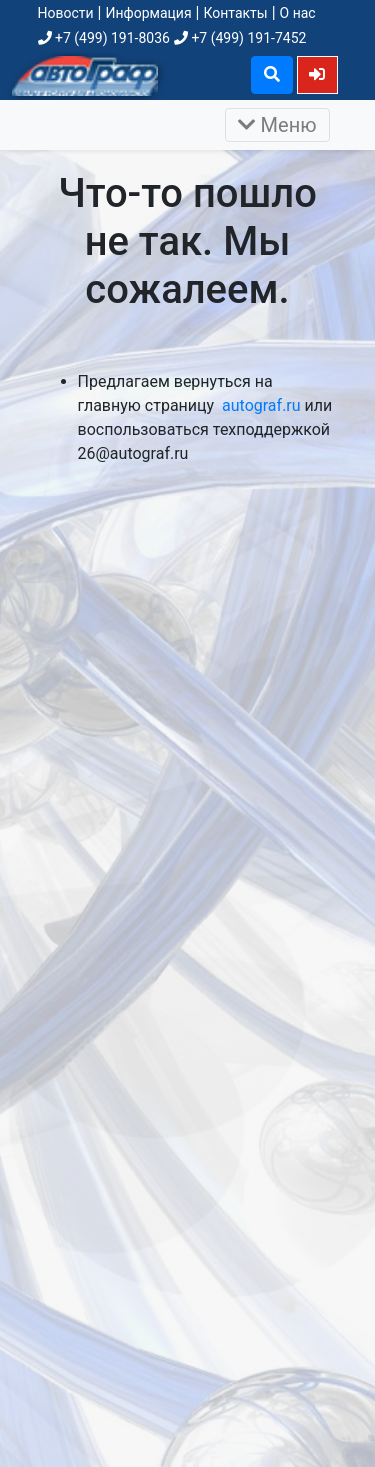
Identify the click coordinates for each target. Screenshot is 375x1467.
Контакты (235, 13)
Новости (66, 13)
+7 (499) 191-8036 (104, 38)
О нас (298, 13)
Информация (148, 13)
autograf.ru (261, 405)
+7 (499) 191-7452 (240, 38)
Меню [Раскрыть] (277, 125)
